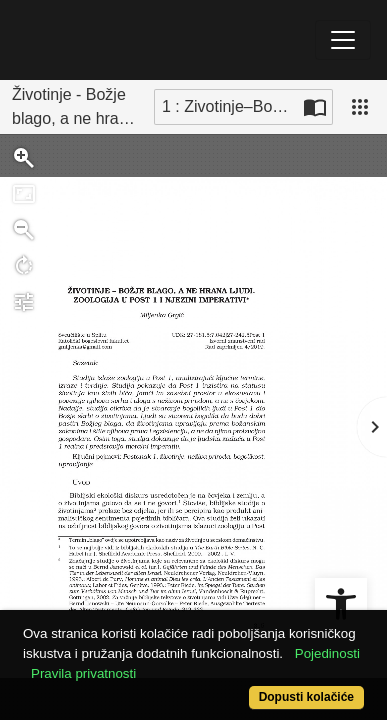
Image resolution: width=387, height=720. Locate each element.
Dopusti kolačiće (306, 697)
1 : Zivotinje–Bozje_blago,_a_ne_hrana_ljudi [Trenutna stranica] (230, 106)
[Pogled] (360, 107)
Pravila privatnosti (83, 673)
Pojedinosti (327, 653)
